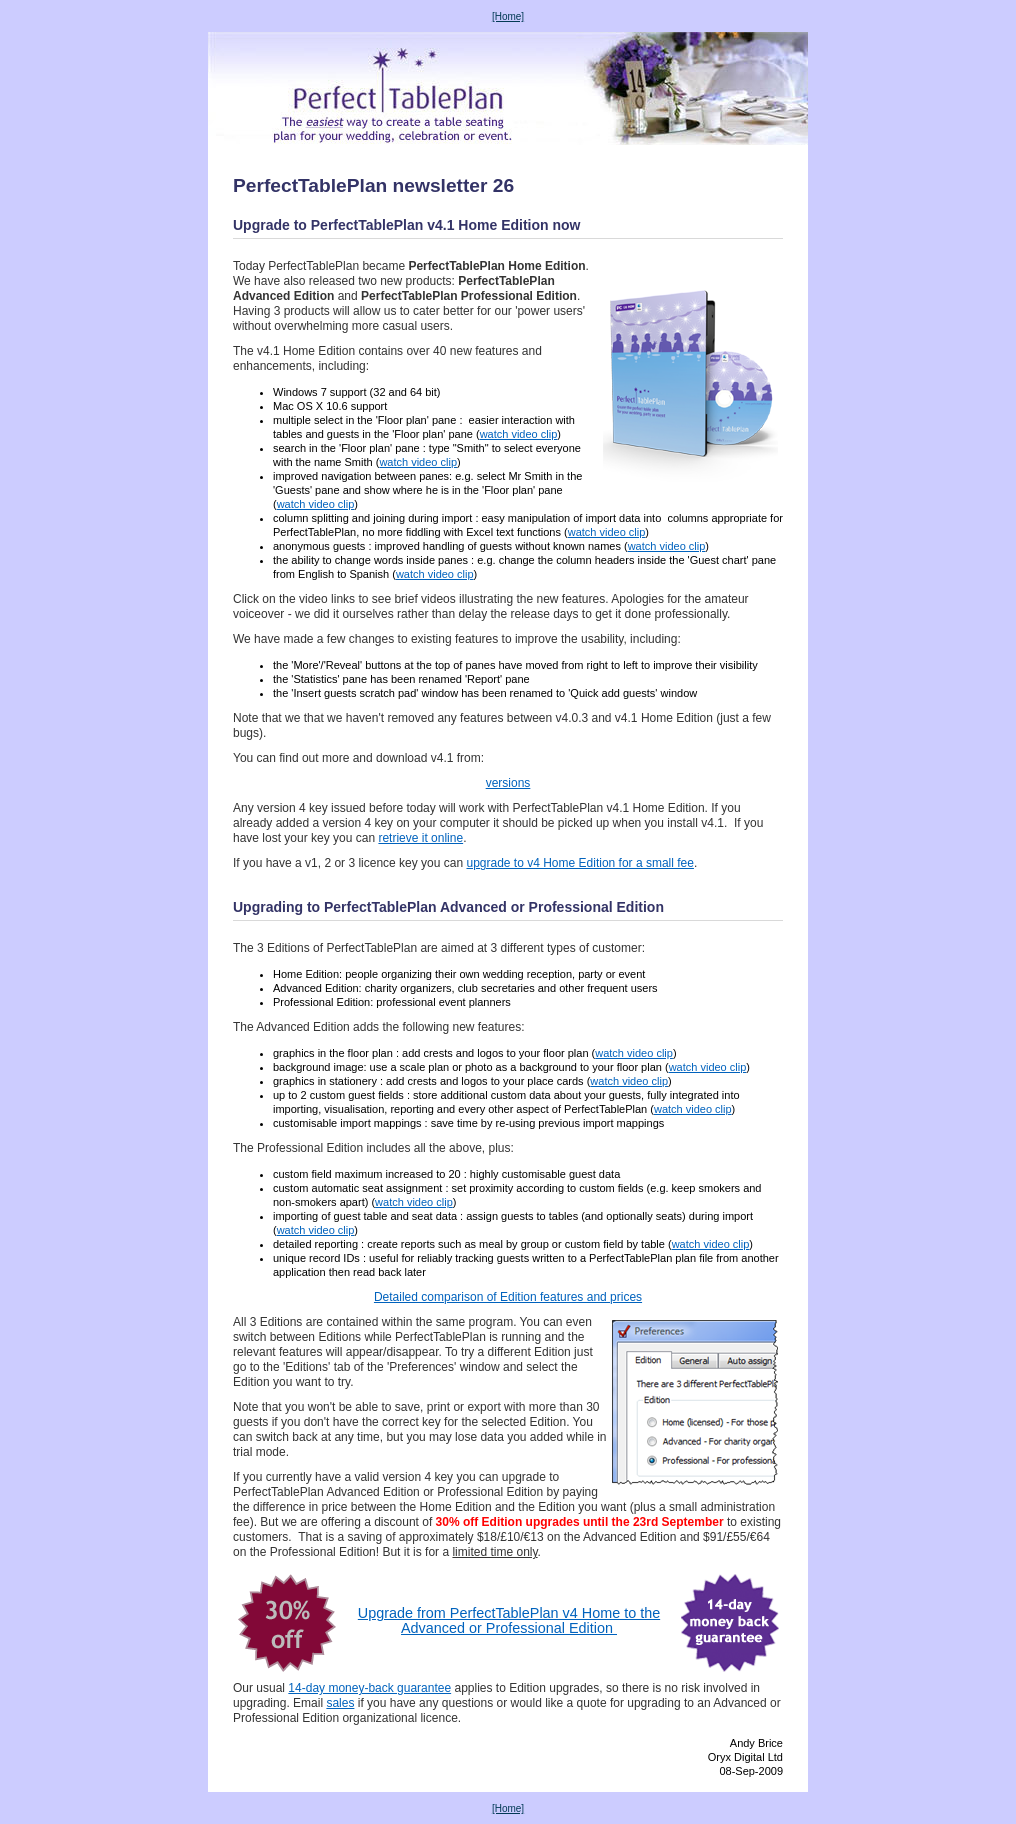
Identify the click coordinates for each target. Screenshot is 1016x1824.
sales (340, 1703)
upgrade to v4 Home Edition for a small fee (579, 863)
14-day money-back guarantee (369, 1688)
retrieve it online (420, 838)
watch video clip (519, 434)
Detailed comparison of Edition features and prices (508, 1297)
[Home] (508, 16)
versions (508, 783)
